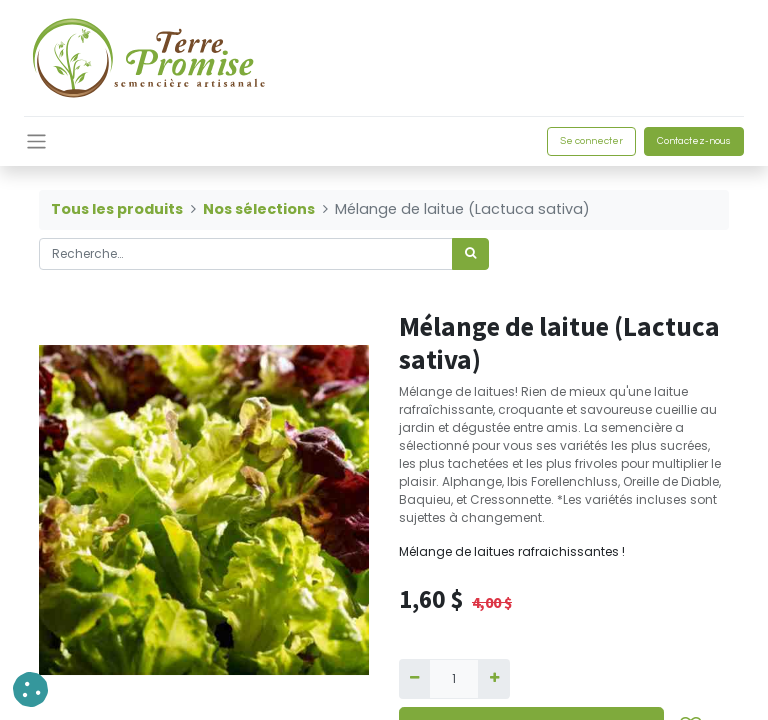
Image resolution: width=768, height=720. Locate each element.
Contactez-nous (694, 141)
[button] (30, 689)
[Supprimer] (414, 679)
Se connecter (591, 141)
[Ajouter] (493, 679)
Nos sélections (259, 209)
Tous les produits (117, 209)
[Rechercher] (470, 254)
